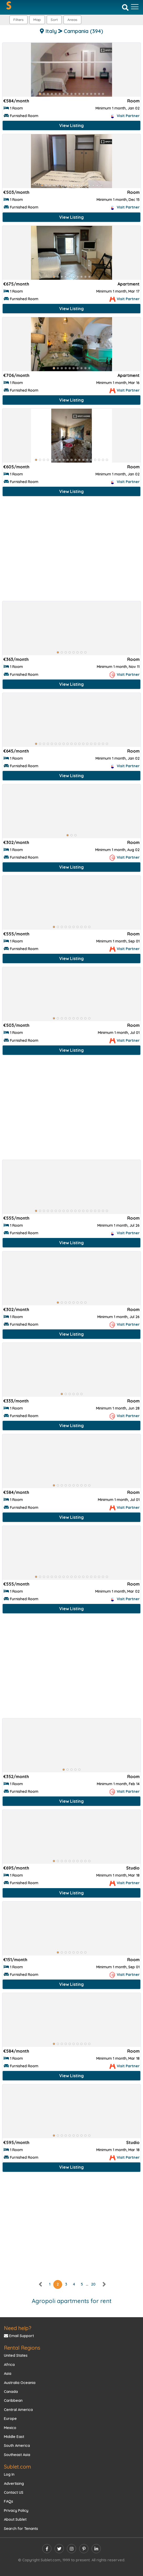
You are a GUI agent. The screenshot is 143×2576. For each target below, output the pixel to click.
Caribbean (13, 2400)
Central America (18, 2409)
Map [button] (37, 19)
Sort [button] (54, 19)
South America (17, 2445)
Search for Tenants (21, 2528)
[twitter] (59, 2548)
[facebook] (46, 2548)
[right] (104, 2284)
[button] (72, 19)
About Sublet (15, 2519)
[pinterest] (83, 2548)
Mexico (10, 2427)
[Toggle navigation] (135, 6)
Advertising (14, 2483)
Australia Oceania (19, 2382)
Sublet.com (17, 2466)
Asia (7, 2373)
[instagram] (71, 2548)
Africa (9, 2364)
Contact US (13, 2492)
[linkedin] (96, 2548)
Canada (11, 2391)
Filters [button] (18, 19)
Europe (10, 2418)
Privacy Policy (16, 2510)
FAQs (8, 2501)
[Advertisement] (71, 550)
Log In (9, 2474)
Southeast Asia (17, 2454)
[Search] (125, 7)
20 (93, 2284)
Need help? (17, 2328)
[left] (40, 2284)
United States (16, 2355)
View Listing (71, 125)
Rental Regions (22, 2347)
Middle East (14, 2436)
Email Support (19, 2335)
